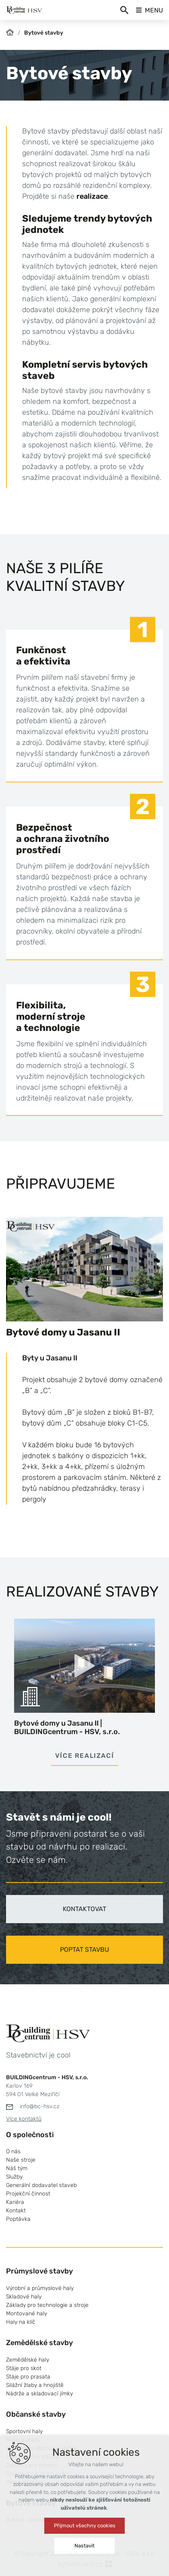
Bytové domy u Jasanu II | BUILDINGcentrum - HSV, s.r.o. (67, 1728)
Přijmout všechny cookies (84, 2526)
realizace (92, 196)
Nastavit (84, 2546)
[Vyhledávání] (124, 10)
